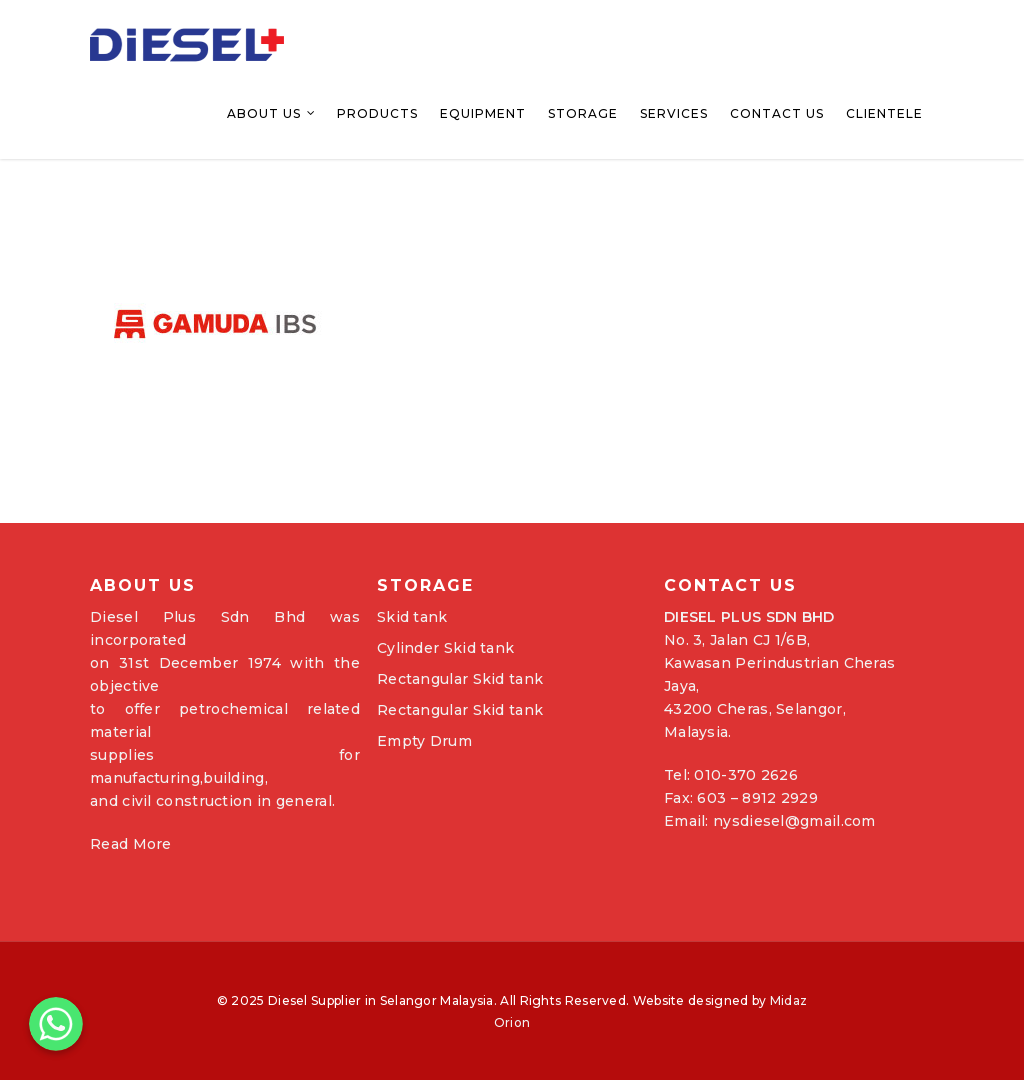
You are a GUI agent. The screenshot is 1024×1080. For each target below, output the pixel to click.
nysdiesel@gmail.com (794, 821)
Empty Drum (424, 741)
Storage (583, 113)
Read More (131, 844)
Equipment (483, 113)
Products (377, 113)
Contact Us (777, 113)
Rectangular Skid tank (460, 679)
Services (674, 113)
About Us (272, 114)
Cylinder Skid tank (445, 648)
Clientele (884, 113)
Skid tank (412, 617)
